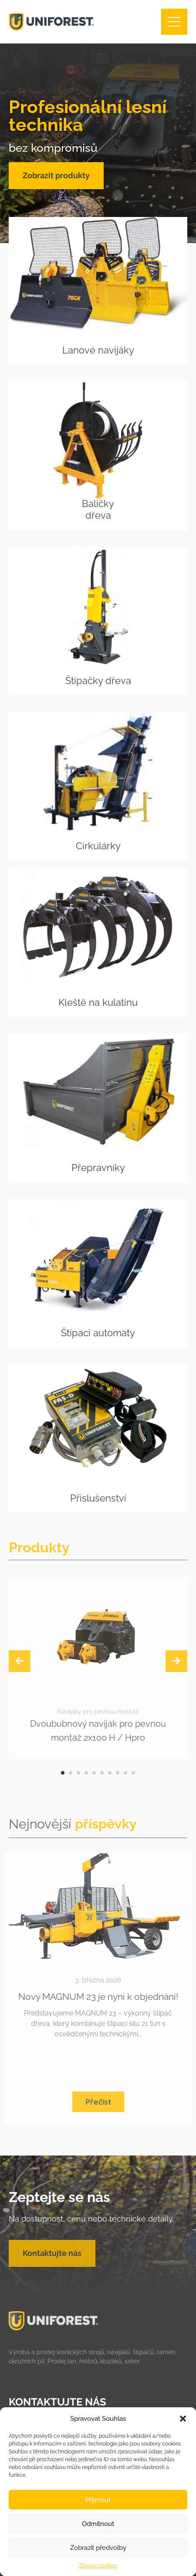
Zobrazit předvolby (98, 2548)
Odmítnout (98, 2524)
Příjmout (98, 2500)
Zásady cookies (98, 2566)
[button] (183, 2418)
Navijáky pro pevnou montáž (98, 1711)
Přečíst (98, 2102)
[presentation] (19, 1661)
